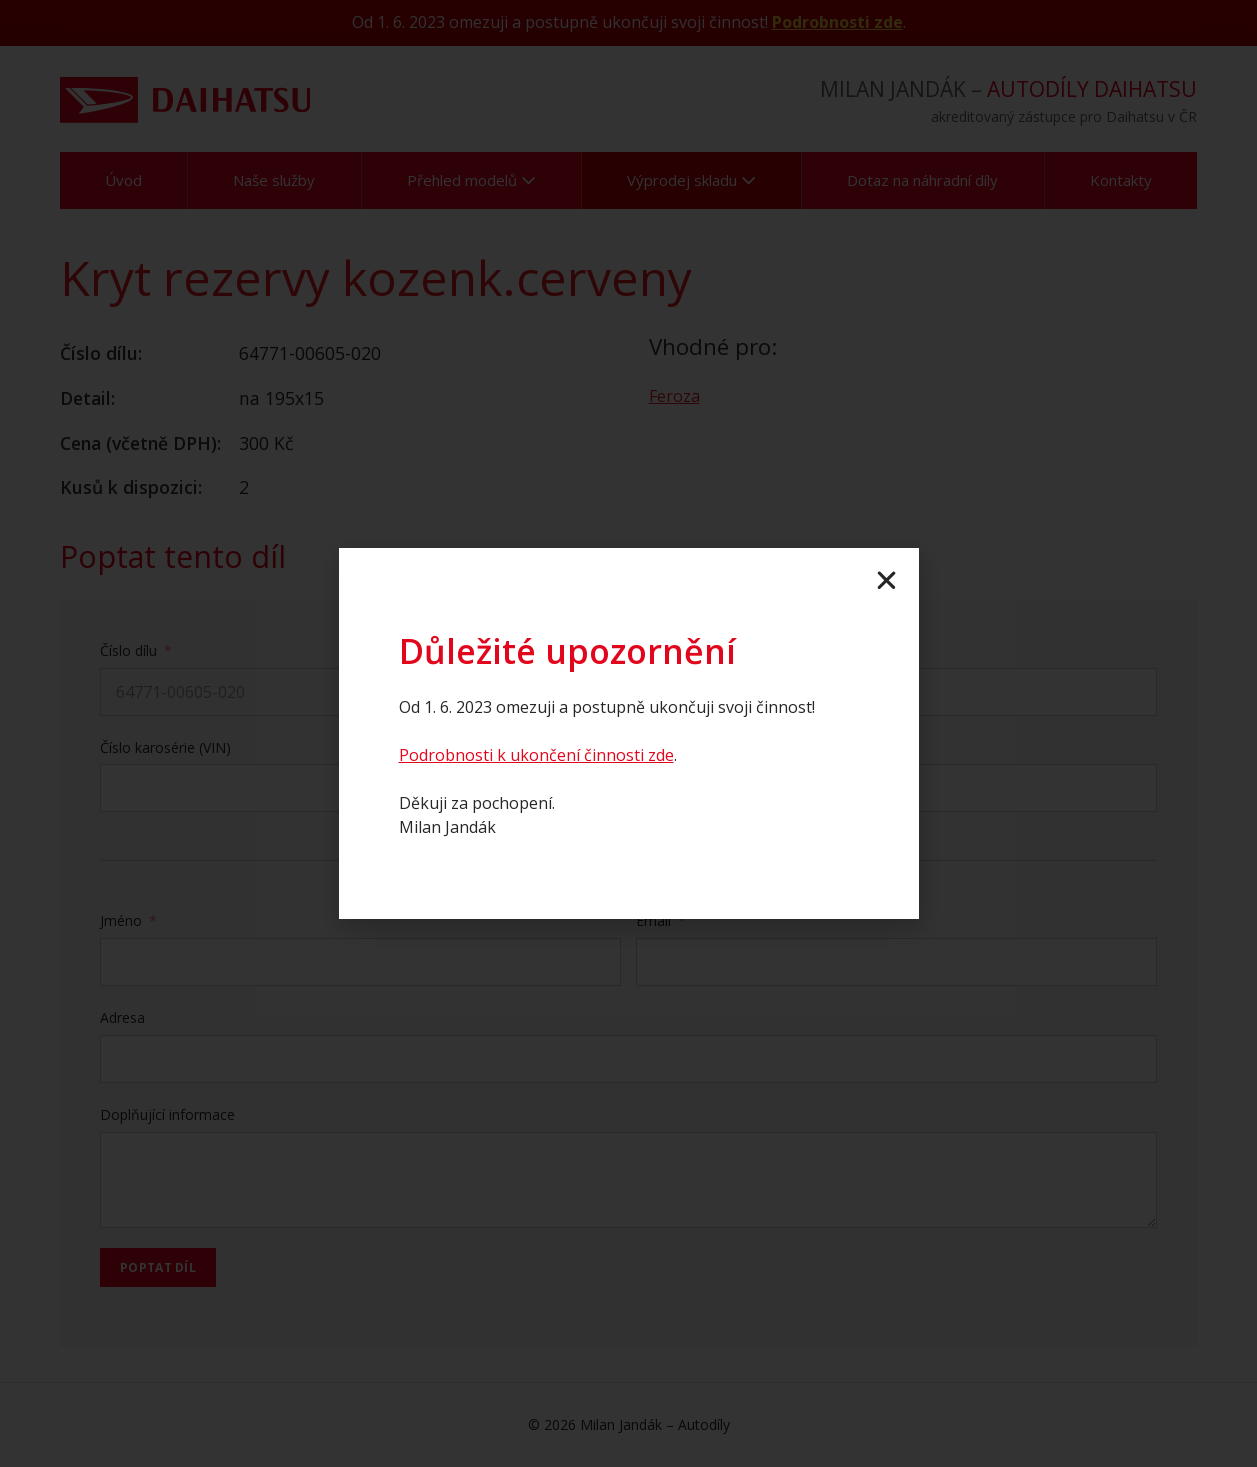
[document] (628, 733)
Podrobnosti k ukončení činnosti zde (536, 755)
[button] (886, 580)
